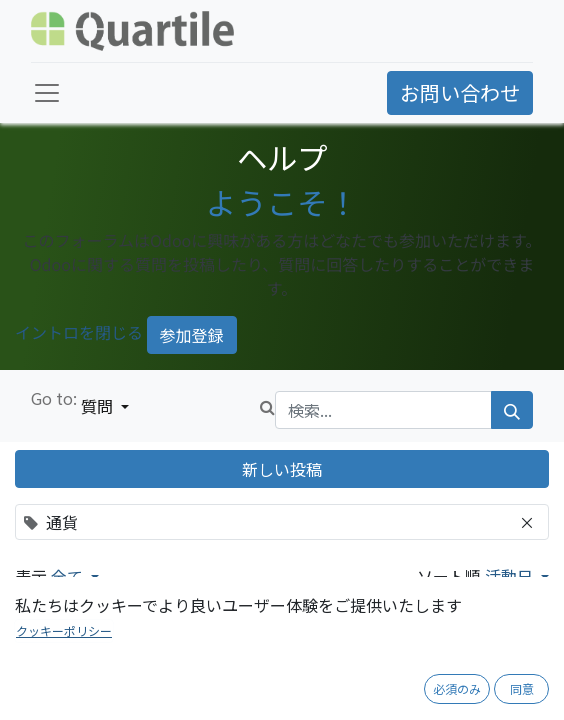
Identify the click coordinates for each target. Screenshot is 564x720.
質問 (99, 406)
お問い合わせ (460, 92)
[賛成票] (48, 708)
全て (69, 576)
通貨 (56, 682)
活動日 (511, 576)
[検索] (512, 410)
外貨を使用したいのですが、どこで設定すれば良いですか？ (288, 643)
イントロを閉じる (79, 332)
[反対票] (79, 708)
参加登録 (192, 335)
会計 (94, 682)
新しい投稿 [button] (282, 469)
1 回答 (529, 707)
